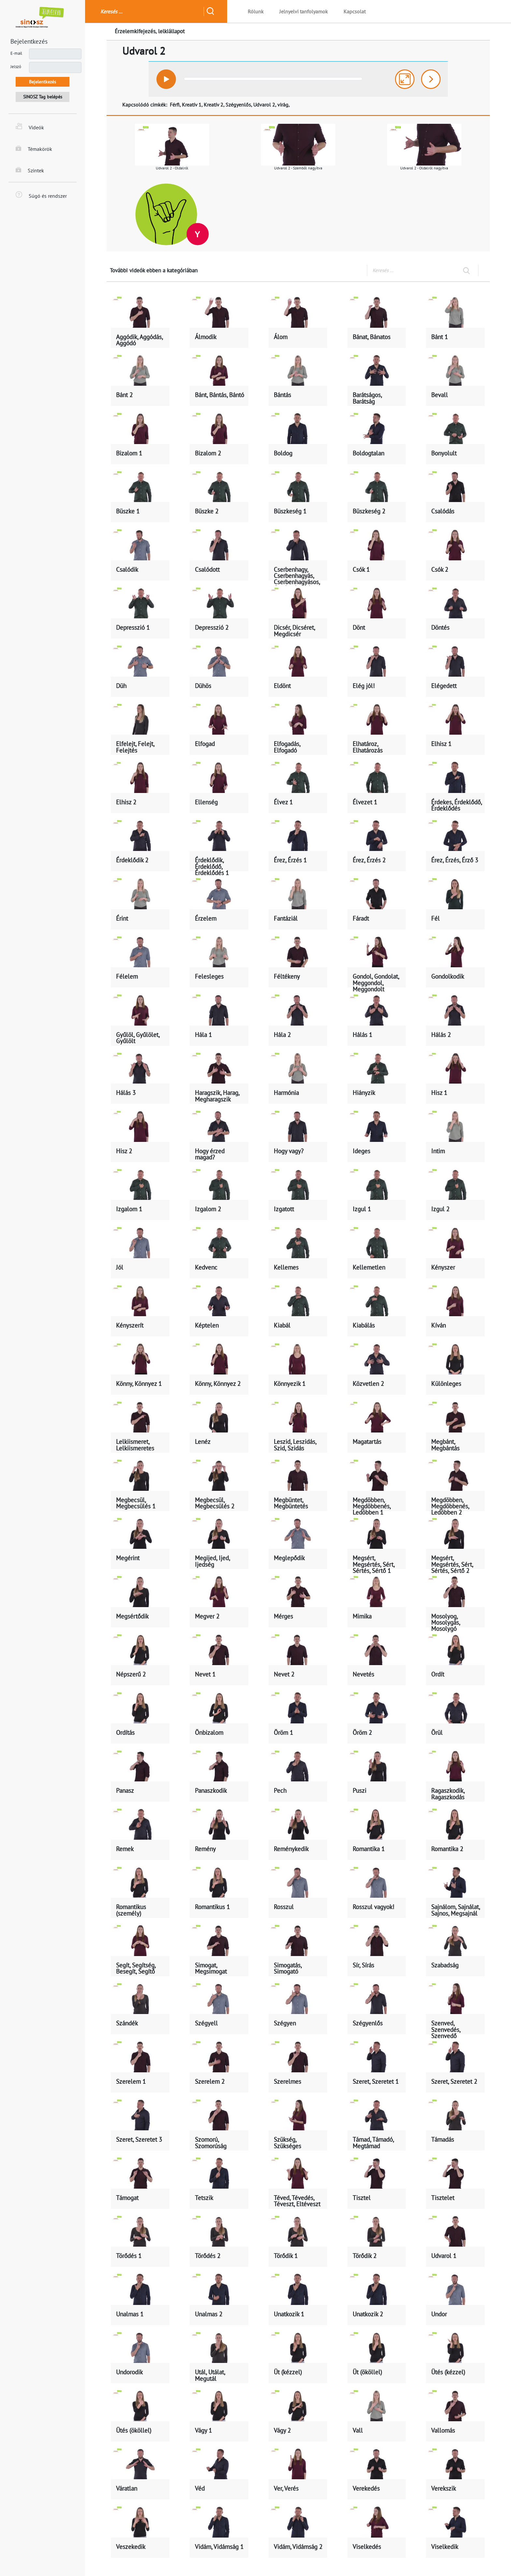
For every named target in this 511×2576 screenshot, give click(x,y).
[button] (167, 79)
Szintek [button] (30, 170)
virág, (283, 104)
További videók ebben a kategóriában (153, 270)
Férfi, (175, 104)
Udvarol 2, (264, 104)
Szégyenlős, (239, 104)
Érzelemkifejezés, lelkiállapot (150, 31)
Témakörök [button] (34, 148)
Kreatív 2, (214, 104)
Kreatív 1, (192, 104)
